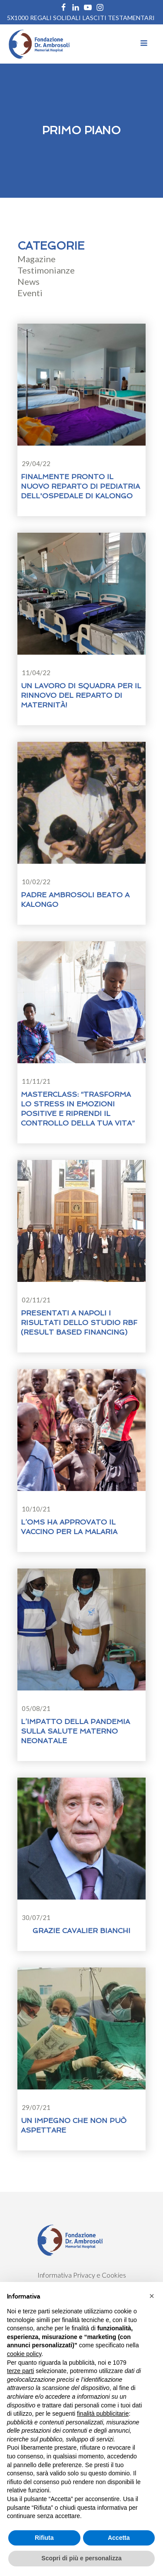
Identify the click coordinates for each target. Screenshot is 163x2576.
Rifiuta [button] (44, 2537)
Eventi (30, 292)
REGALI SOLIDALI (55, 17)
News (28, 281)
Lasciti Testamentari (119, 17)
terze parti (20, 2370)
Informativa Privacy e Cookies (81, 2275)
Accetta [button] (119, 2537)
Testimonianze (46, 270)
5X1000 (17, 17)
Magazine (36, 259)
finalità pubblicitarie (103, 2413)
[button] (152, 2296)
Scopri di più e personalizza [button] (81, 2558)
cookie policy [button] (24, 2353)
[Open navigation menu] (144, 44)
